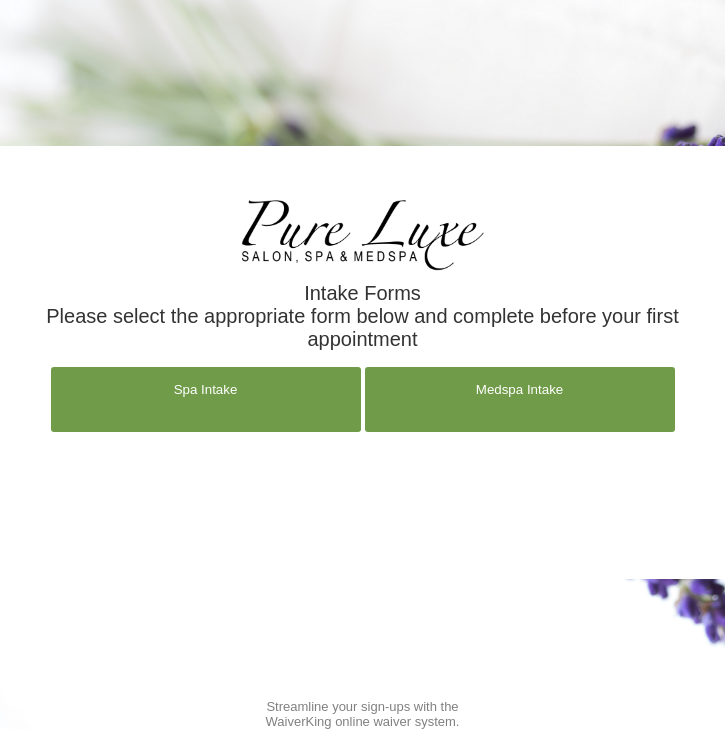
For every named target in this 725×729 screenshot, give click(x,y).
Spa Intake (206, 389)
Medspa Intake (519, 389)
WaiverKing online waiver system (361, 721)
